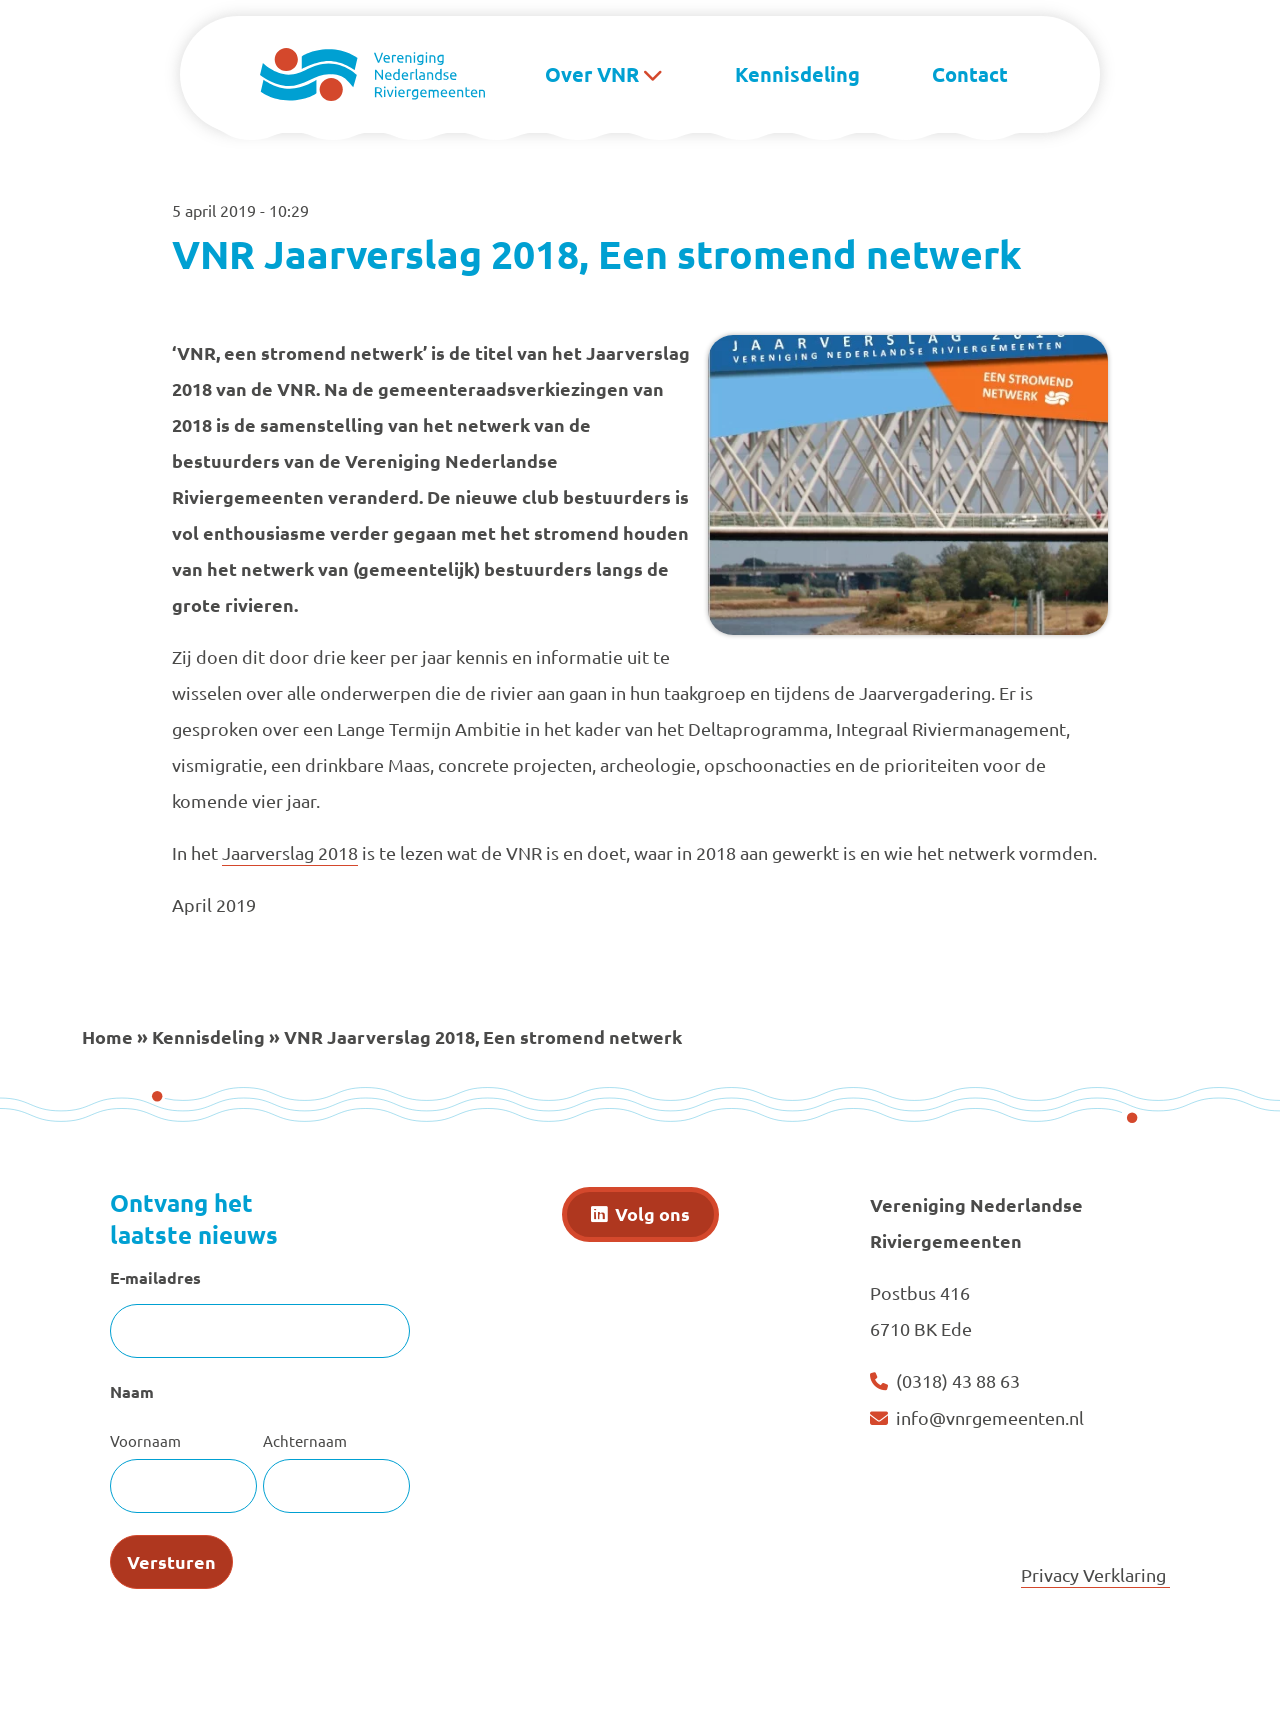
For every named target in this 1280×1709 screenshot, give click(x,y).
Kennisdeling (797, 74)
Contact (970, 74)
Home (107, 1036)
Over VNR (592, 74)
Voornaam (145, 1440)
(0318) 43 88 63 (958, 1380)
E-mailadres (155, 1277)
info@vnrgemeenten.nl (990, 1417)
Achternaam (305, 1440)
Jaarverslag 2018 (290, 852)
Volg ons (652, 1213)
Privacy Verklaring (1095, 1574)
